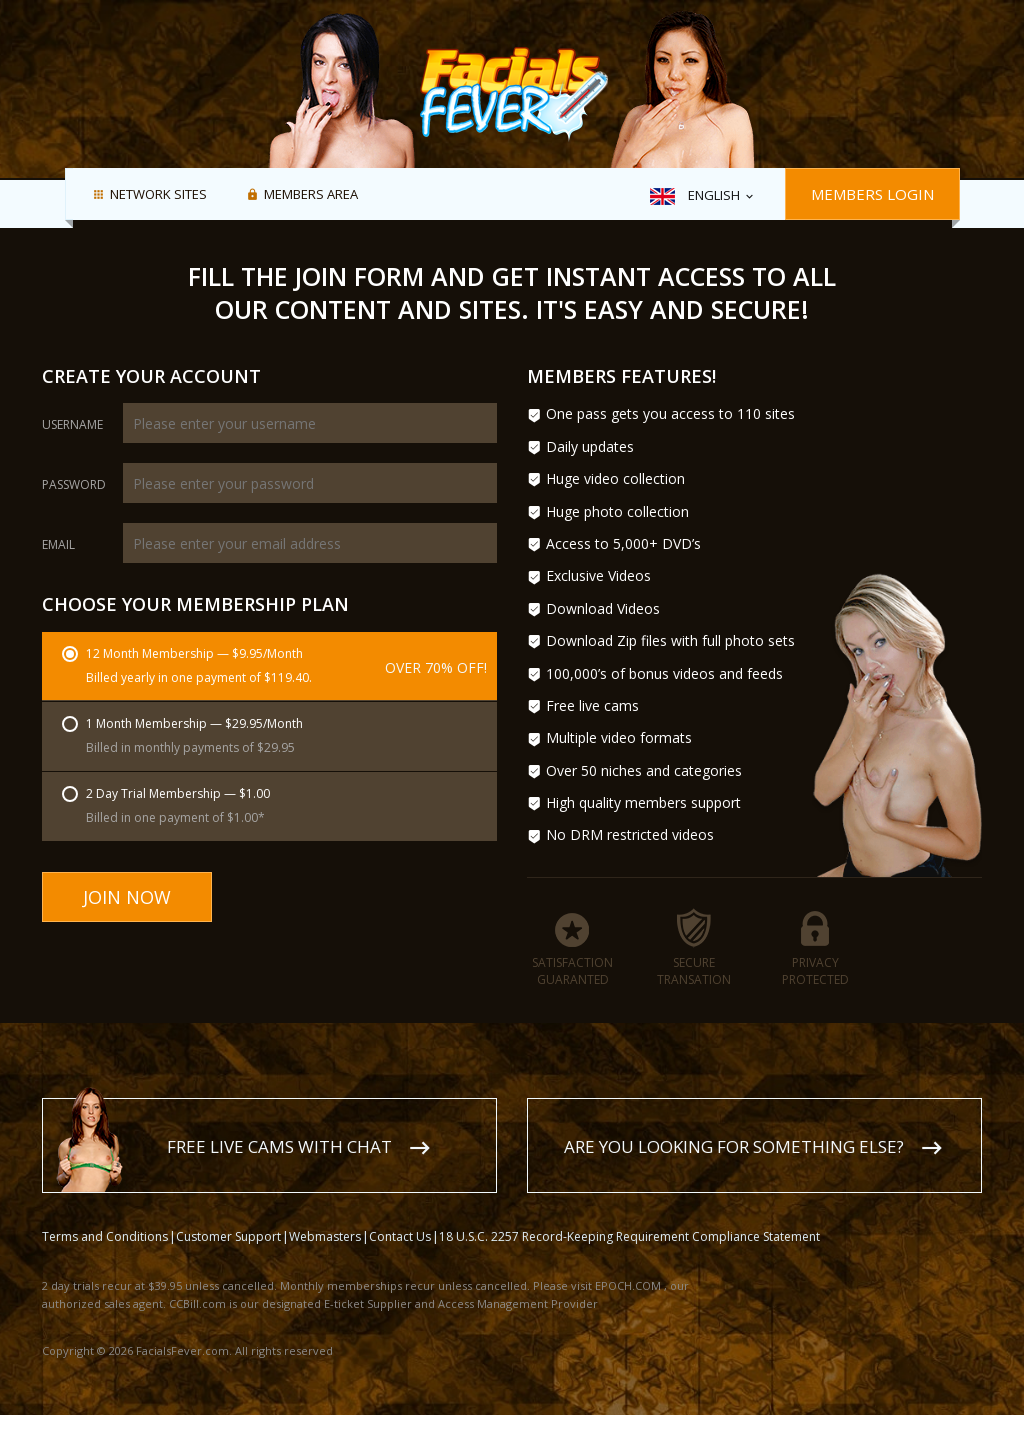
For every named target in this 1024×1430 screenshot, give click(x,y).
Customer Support (228, 1236)
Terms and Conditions (105, 1236)
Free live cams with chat (279, 1146)
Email (58, 545)
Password (74, 485)
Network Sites (158, 195)
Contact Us (400, 1236)
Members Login (872, 194)
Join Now (127, 897)
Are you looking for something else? (734, 1146)
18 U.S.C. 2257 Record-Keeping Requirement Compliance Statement (629, 1236)
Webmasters (325, 1236)
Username (72, 425)
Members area (311, 195)
